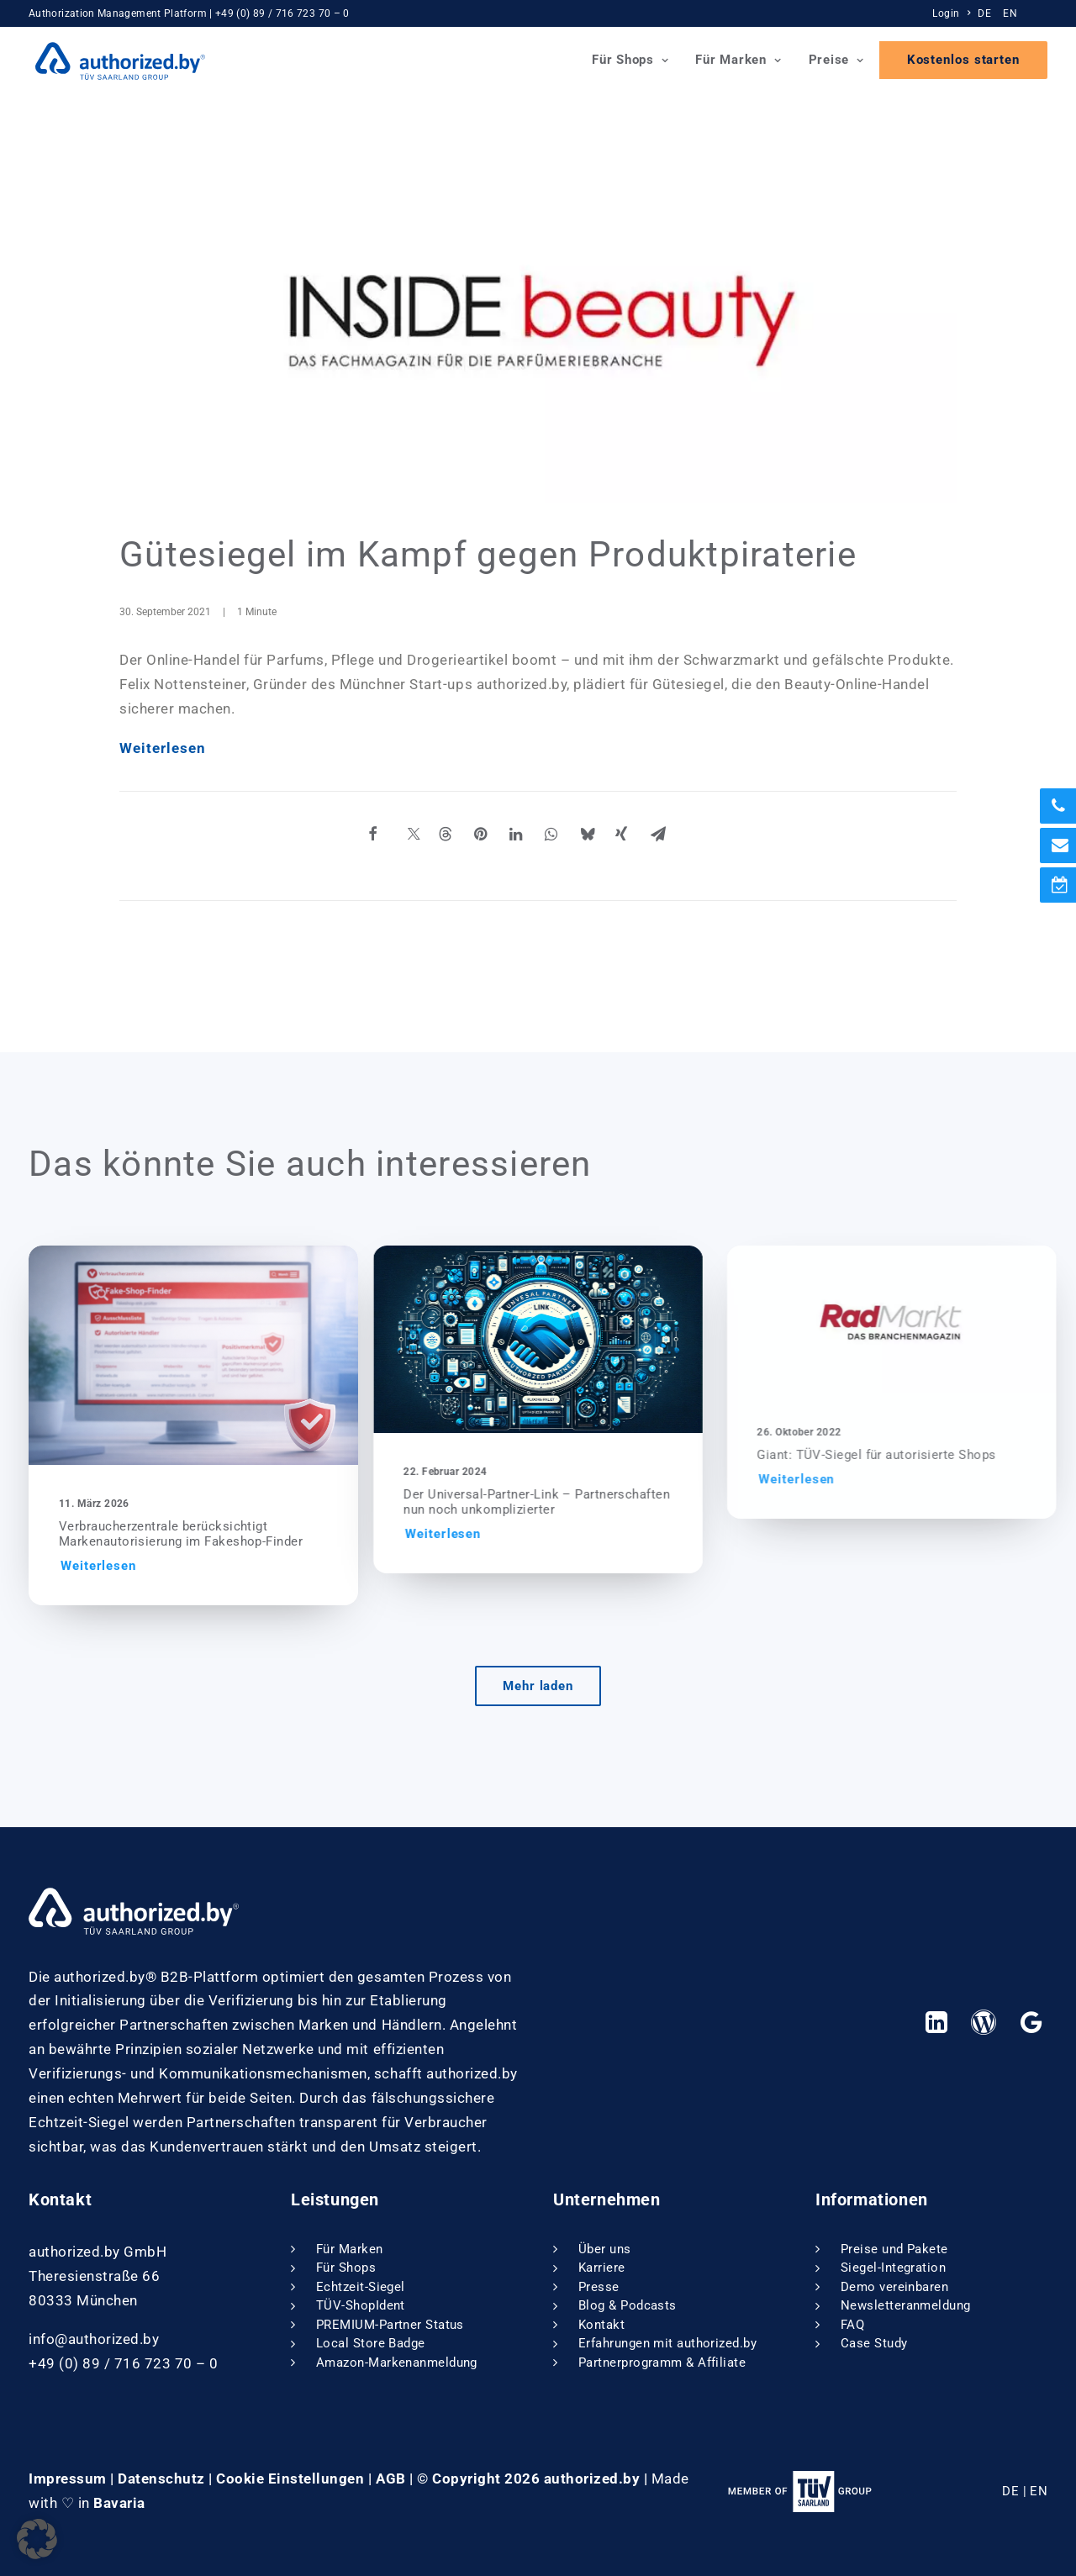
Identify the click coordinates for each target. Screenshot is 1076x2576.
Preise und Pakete (894, 2249)
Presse (599, 2286)
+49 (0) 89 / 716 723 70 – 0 (282, 13)
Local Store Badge (370, 2343)
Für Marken (738, 60)
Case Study (874, 2343)
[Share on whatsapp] (572, 839)
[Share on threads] (466, 839)
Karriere (601, 2267)
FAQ (852, 2324)
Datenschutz (161, 2478)
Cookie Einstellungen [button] (290, 2478)
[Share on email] (678, 839)
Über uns (604, 2249)
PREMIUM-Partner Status (390, 2324)
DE (984, 13)
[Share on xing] (643, 839)
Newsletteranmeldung (906, 2305)
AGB (391, 2478)
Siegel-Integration (893, 2267)
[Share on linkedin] (537, 839)
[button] (215, 1355)
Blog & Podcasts (627, 2305)
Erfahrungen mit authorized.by (667, 2343)
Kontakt (601, 2324)
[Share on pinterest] (502, 839)
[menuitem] (953, 13)
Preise (836, 60)
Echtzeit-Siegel (360, 2286)
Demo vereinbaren (894, 2286)
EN (1010, 13)
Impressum (68, 2478)
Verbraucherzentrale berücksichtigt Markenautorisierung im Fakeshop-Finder (202, 1534)
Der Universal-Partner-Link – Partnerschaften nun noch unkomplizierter (597, 1502)
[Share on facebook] (396, 839)
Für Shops (630, 60)
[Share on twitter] (431, 839)
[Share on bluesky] (608, 839)
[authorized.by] (113, 61)
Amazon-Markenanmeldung (396, 2362)
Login (951, 13)
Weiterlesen (162, 748)
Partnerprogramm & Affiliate (662, 2362)
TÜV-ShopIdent (360, 2305)
